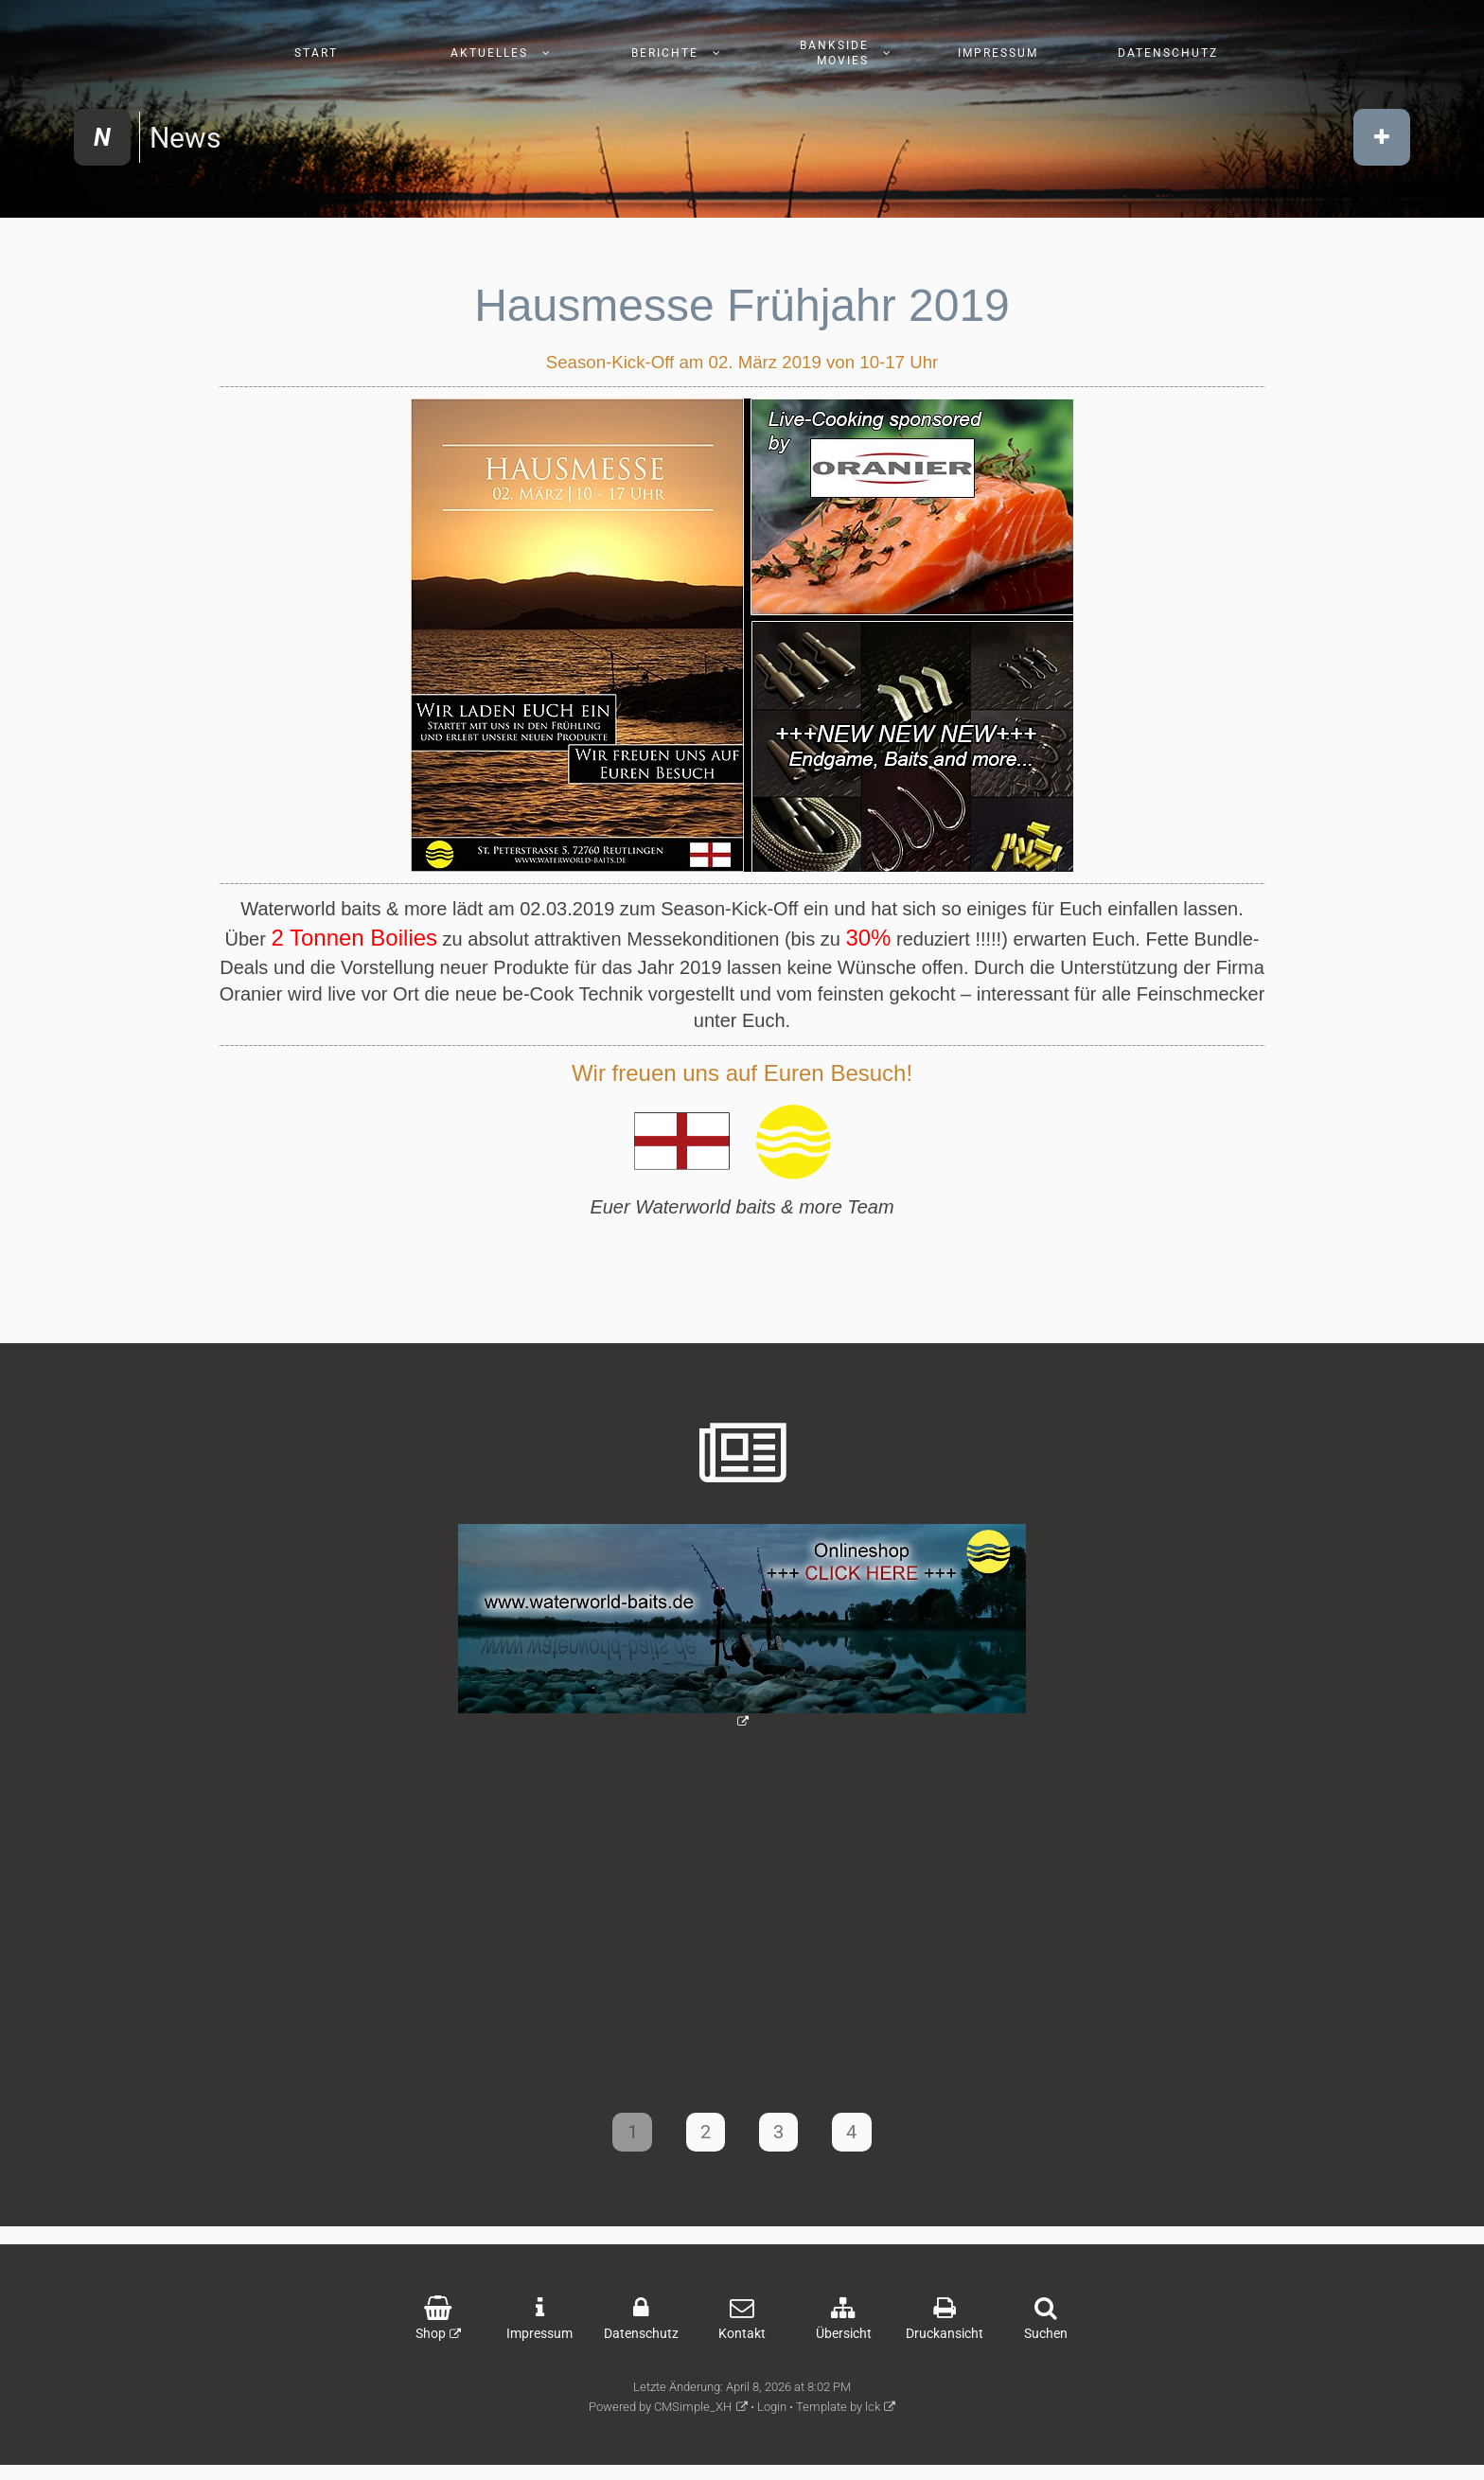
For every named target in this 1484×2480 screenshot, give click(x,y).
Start (316, 53)
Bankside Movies (834, 53)
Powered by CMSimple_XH (660, 2415)
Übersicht (844, 2342)
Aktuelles (489, 53)
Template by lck (838, 2415)
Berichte (664, 53)
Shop (430, 2342)
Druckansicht (944, 2342)
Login (771, 2415)
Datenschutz (1168, 53)
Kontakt (742, 2342)
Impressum (998, 53)
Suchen (1046, 2342)
